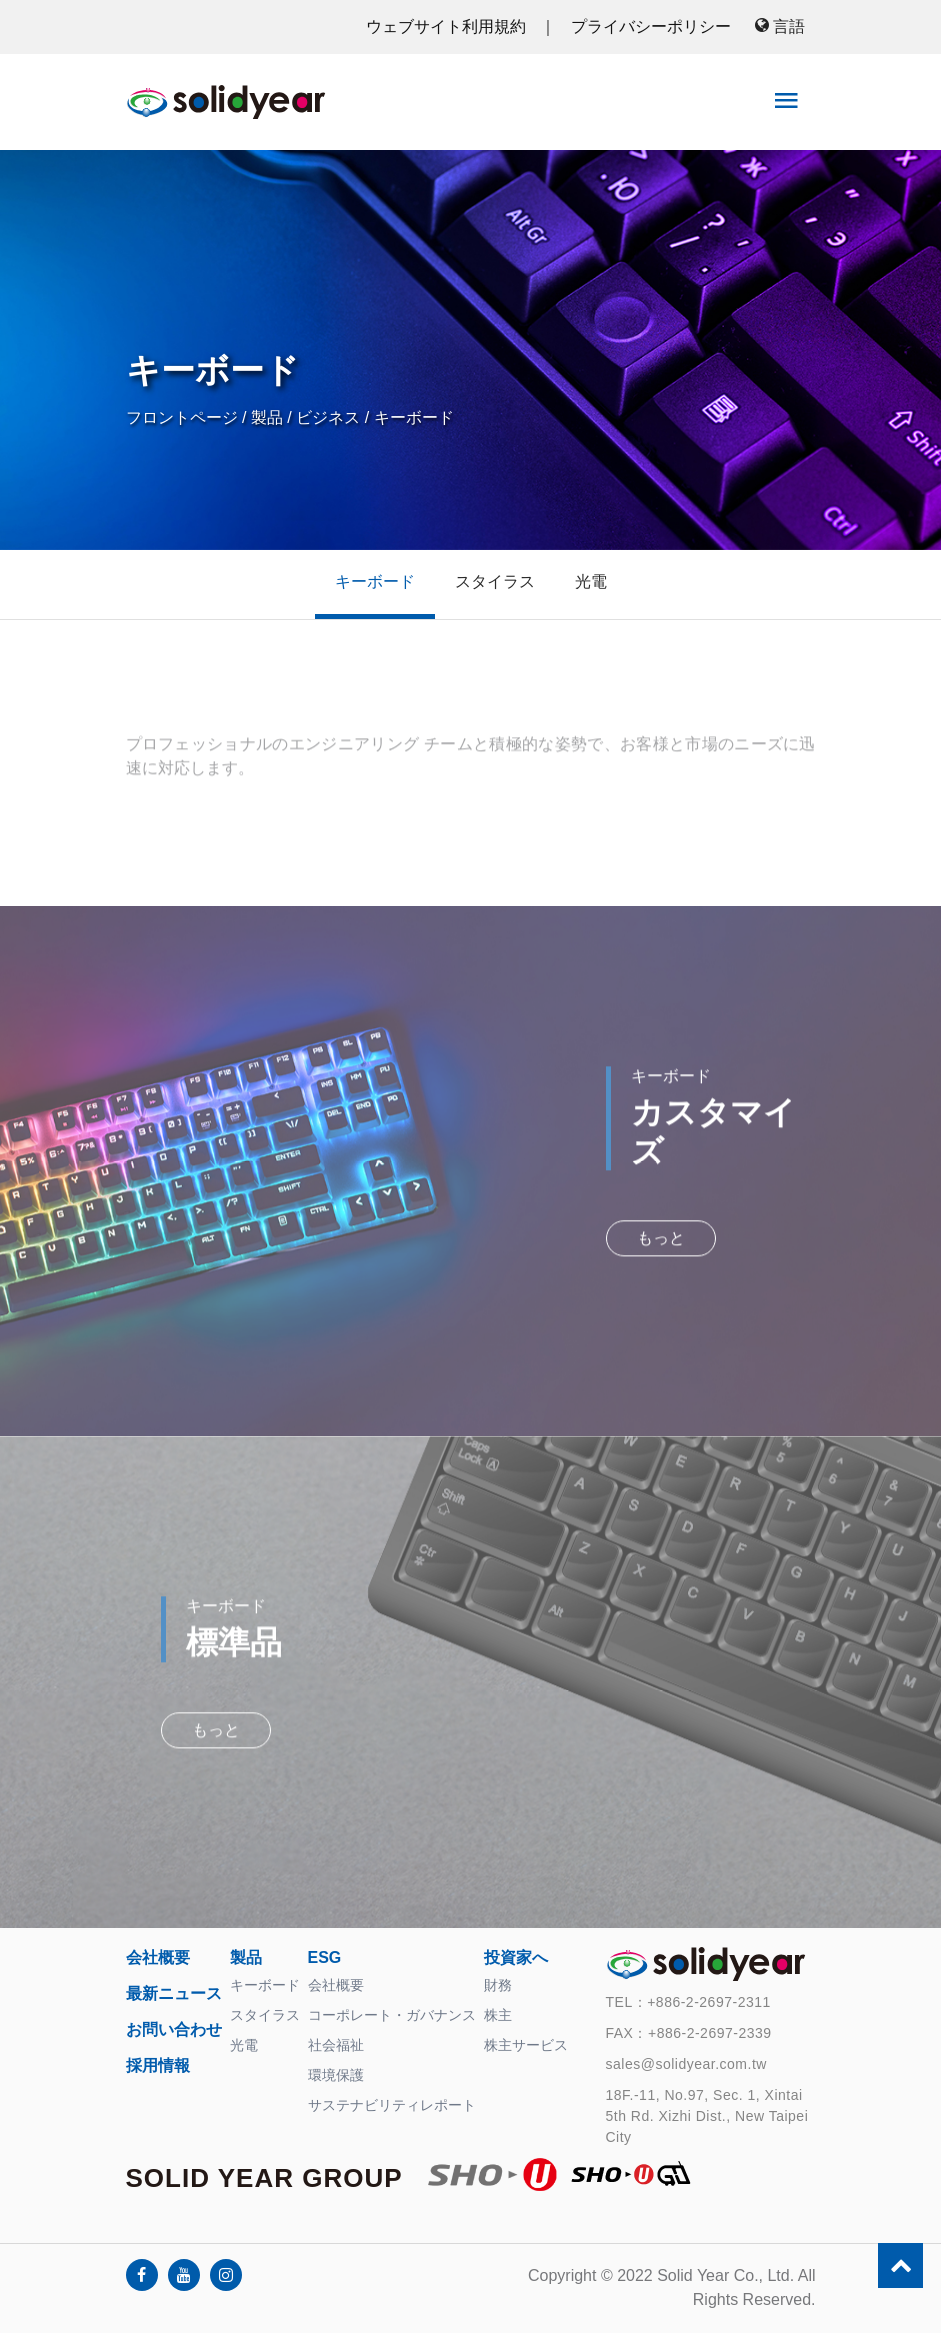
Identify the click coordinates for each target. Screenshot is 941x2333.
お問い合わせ (174, 2029)
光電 (591, 581)
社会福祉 (336, 2045)
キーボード (414, 417)
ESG (325, 1957)
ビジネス (328, 417)
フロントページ (182, 417)
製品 (267, 417)
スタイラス (495, 581)
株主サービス (526, 2045)
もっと (661, 1300)
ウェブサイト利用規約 (448, 26)
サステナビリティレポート (392, 2105)
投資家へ (516, 1957)
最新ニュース (174, 1993)
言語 (780, 26)
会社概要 (158, 1957)
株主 (498, 2015)
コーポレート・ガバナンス (392, 2015)
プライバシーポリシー (651, 26)
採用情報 (158, 2065)
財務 (498, 1985)
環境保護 (336, 2075)
